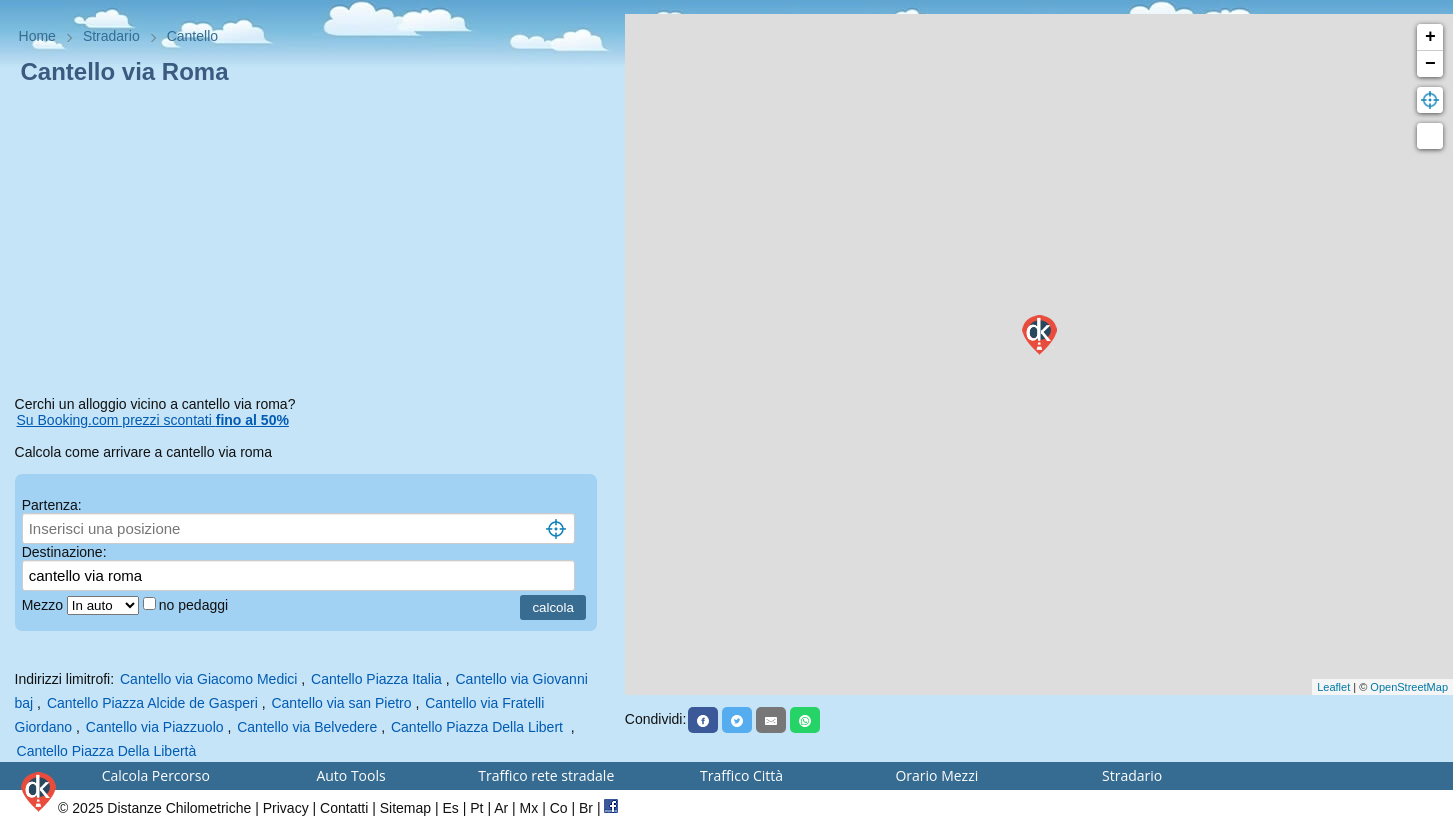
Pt (476, 808)
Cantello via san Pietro (341, 703)
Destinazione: (64, 552)
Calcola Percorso (156, 775)
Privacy (286, 808)
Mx (529, 808)
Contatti (344, 808)
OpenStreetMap (1409, 687)
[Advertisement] (313, 244)
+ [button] (1430, 37)
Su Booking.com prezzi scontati (153, 420)
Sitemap (405, 808)
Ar (501, 808)
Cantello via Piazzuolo (155, 727)
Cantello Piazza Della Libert (479, 727)
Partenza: (52, 505)
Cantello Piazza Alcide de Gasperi (152, 703)
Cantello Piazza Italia (376, 679)
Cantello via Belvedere (307, 727)
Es (451, 808)
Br (586, 808)
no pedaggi (195, 605)
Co (559, 808)
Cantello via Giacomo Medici (208, 679)
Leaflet (1333, 687)
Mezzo (44, 605)
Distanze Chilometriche (179, 808)
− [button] (1430, 64)
